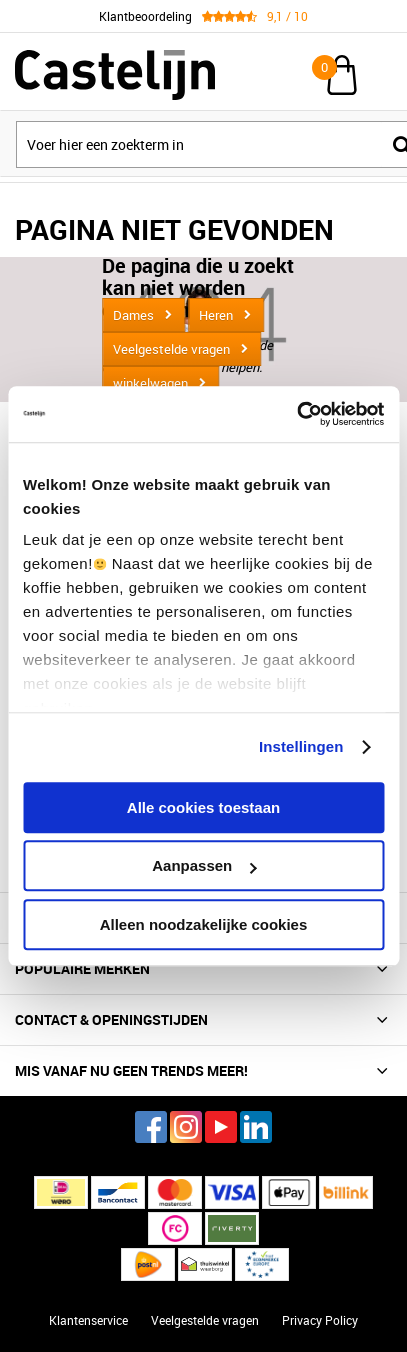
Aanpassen (204, 865)
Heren (216, 315)
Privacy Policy (320, 1320)
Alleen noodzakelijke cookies (204, 924)
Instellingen (301, 746)
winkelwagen (150, 383)
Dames (133, 315)
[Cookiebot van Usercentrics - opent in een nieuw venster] (296, 414)
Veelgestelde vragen (171, 349)
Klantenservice (88, 1320)
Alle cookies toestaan (203, 807)
